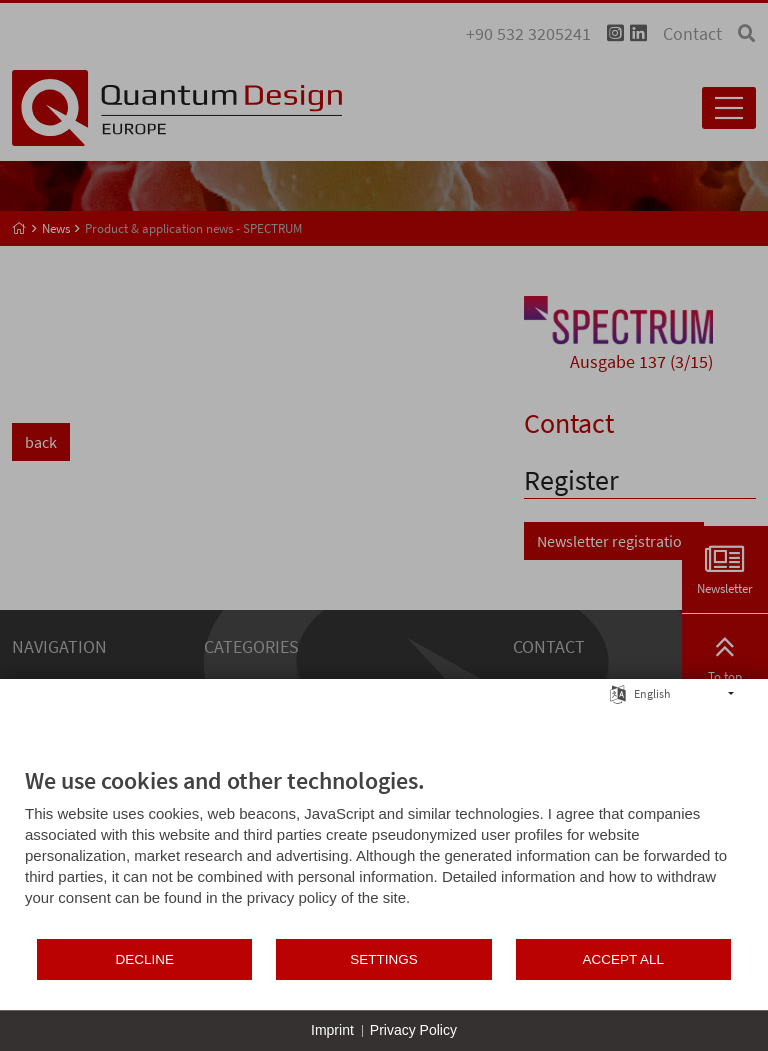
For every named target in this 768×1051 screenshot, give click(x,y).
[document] (384, 851)
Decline (144, 959)
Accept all (624, 959)
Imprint (332, 1030)
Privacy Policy (413, 1030)
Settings (384, 959)
